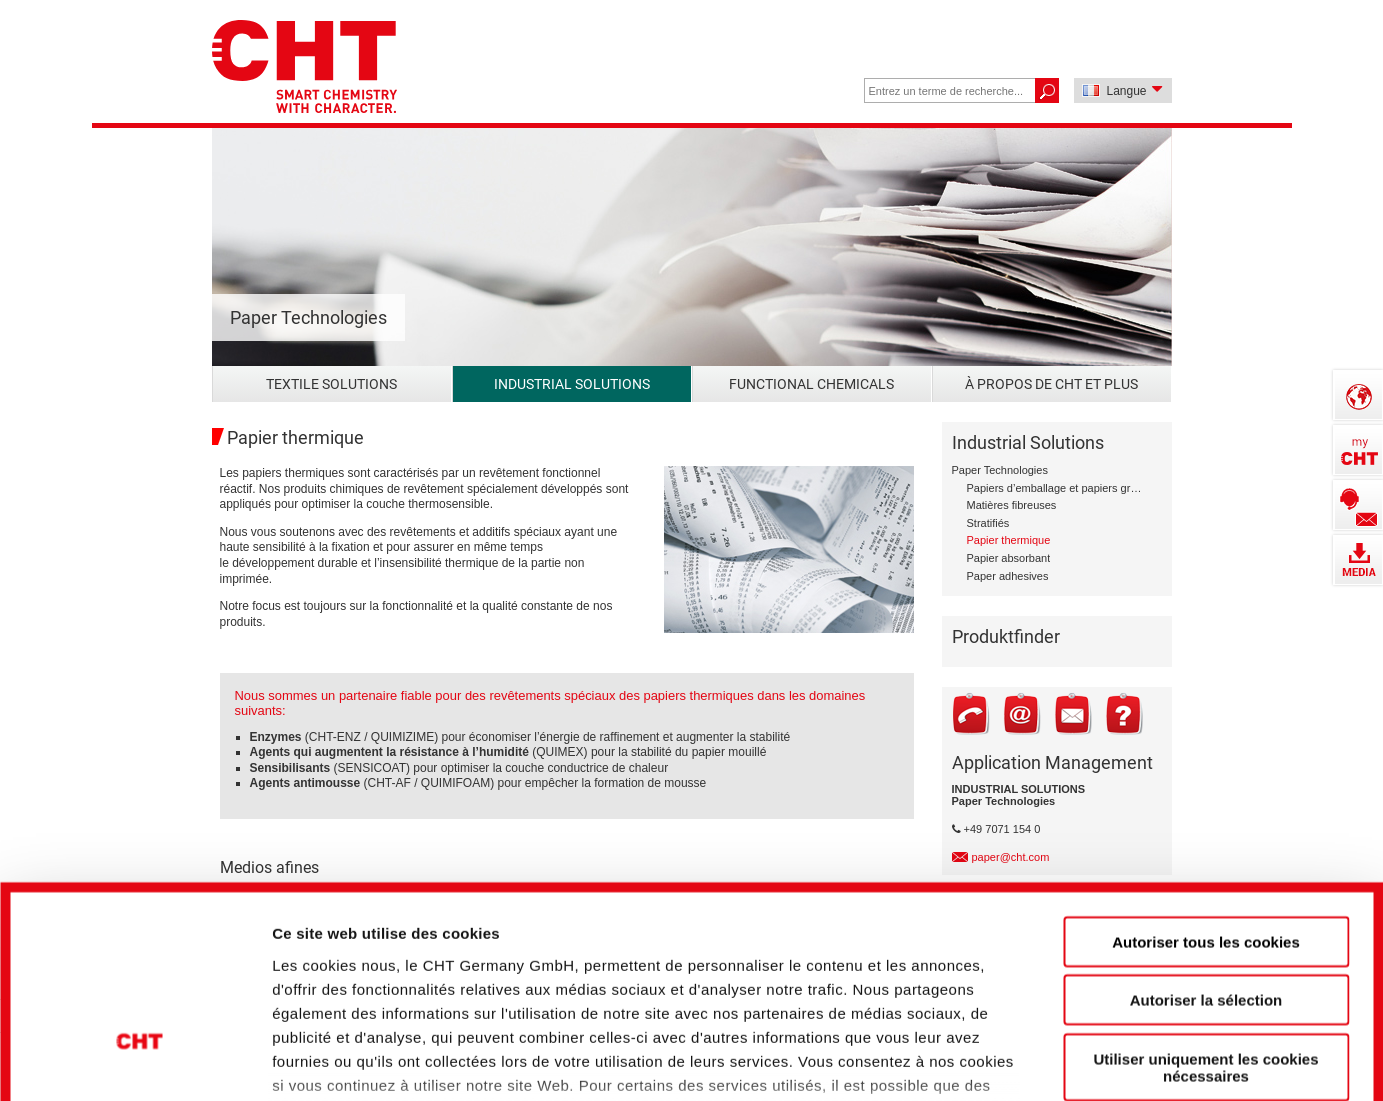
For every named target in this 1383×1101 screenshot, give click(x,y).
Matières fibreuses (1012, 505)
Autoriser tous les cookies (1206, 782)
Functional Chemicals (811, 384)
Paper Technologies (1000, 470)
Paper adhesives (1008, 576)
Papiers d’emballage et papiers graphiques (1054, 488)
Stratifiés (988, 523)
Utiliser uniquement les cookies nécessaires (1205, 908)
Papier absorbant (1009, 558)
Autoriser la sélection (1206, 840)
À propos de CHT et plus (1051, 384)
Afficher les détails (1111, 1051)
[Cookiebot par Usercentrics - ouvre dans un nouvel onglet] (139, 1052)
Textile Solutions (331, 384)
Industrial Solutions (572, 384)
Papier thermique (1009, 540)
